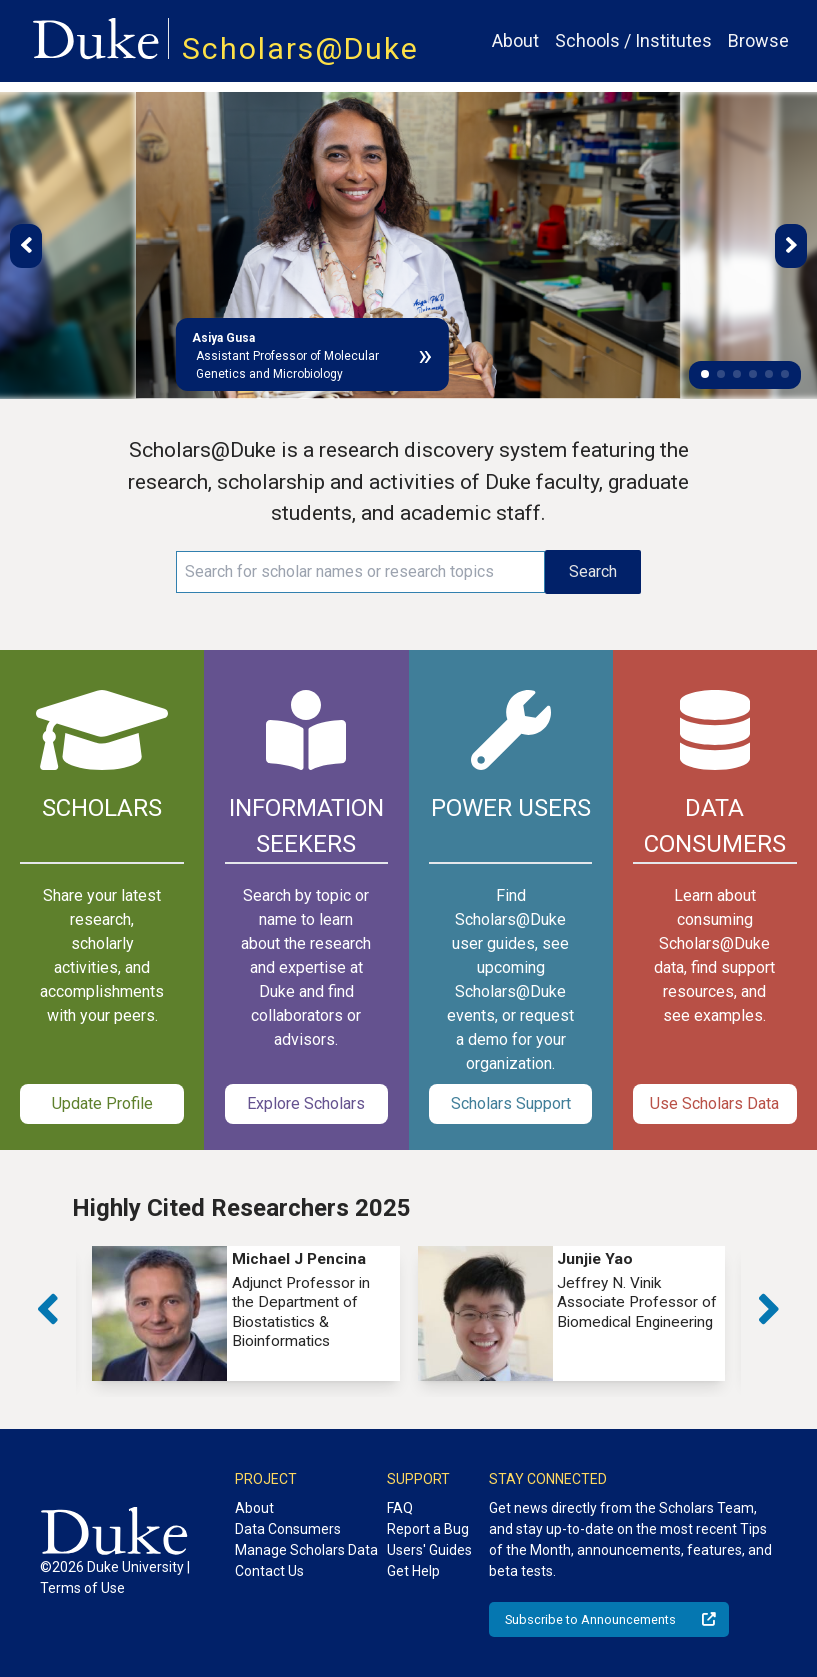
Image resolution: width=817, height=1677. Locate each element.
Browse (758, 40)
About (515, 40)
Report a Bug (428, 1529)
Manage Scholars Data (306, 1550)
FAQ (400, 1508)
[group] (246, 1313)
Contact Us (269, 1571)
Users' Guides (429, 1550)
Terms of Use (82, 1588)
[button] (705, 374)
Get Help (413, 1571)
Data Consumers (288, 1529)
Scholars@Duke (300, 48)
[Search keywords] (361, 572)
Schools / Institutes (633, 40)
